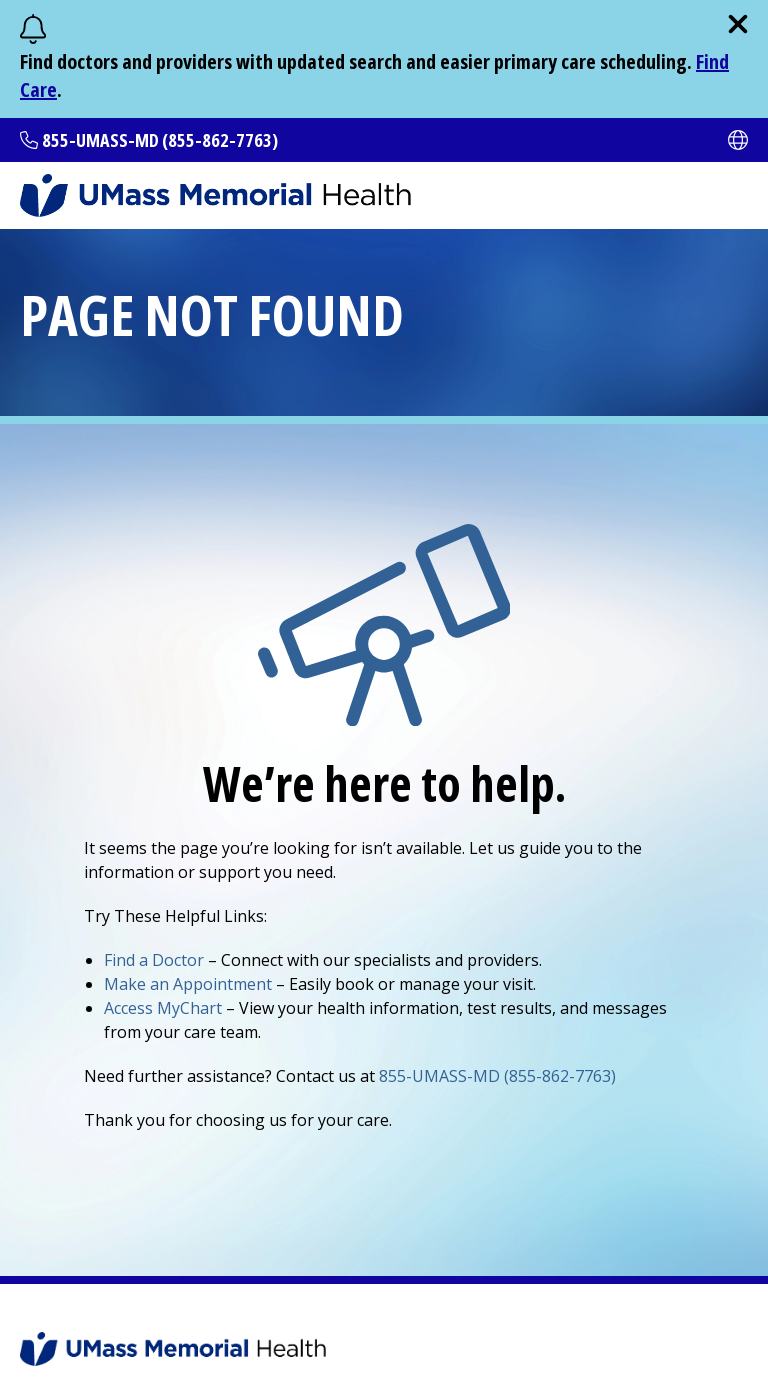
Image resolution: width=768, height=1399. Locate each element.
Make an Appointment (188, 984)
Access (163, 1008)
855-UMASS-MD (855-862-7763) (160, 140)
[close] (738, 24)
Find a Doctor (154, 960)
